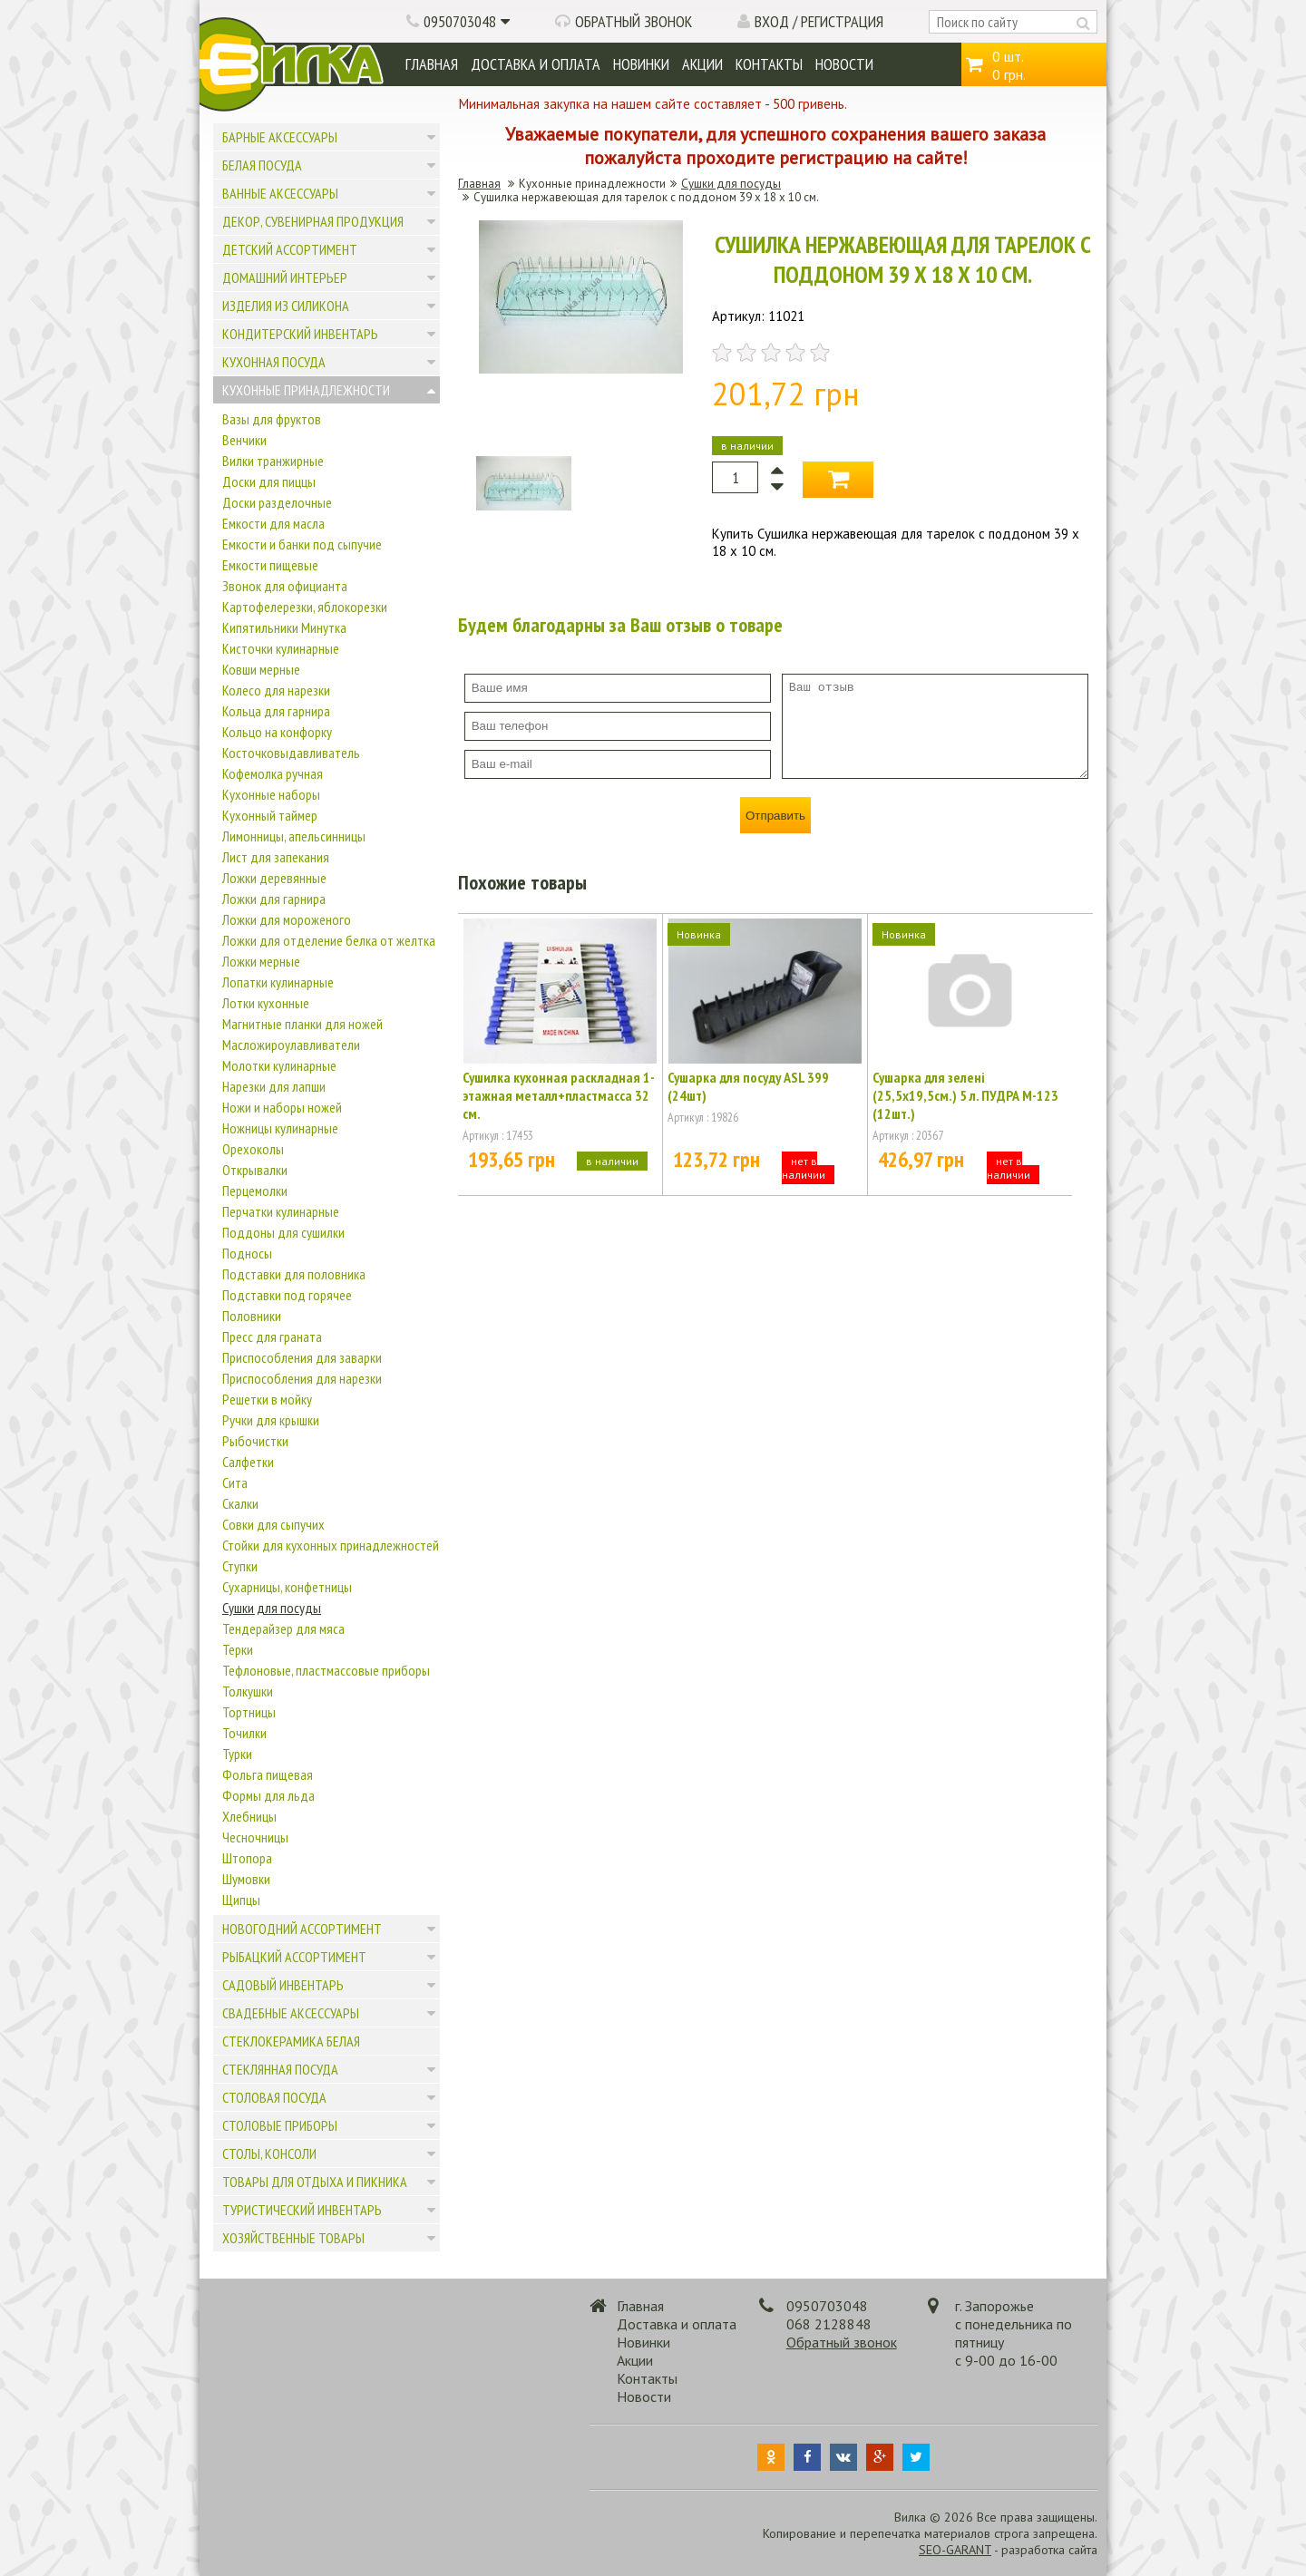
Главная (431, 63)
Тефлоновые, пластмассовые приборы (326, 1670)
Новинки (641, 63)
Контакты (769, 63)
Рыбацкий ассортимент (294, 1957)
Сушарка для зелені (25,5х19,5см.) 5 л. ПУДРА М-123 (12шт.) (965, 1095)
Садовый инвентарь (283, 1985)
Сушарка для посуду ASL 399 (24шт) (748, 1086)
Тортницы (249, 1712)
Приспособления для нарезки (302, 1378)
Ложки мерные (261, 961)
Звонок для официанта (284, 586)
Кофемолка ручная (272, 773)
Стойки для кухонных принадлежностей (330, 1545)
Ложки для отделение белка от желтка (328, 940)
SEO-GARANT (955, 2550)
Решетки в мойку (267, 1399)
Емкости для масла (273, 523)
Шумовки (246, 1879)
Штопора (247, 1858)
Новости (844, 63)
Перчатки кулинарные (280, 1211)
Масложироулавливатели (291, 1044)
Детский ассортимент (289, 249)
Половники (251, 1316)
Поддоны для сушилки (283, 1232)
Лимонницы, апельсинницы (293, 836)
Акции (702, 63)
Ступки (240, 1566)
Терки (237, 1649)
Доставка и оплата (535, 63)
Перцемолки (255, 1190)
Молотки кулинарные (279, 1065)
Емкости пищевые (270, 565)
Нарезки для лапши (274, 1086)
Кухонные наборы (271, 794)
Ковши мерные (261, 669)
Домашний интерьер (284, 277)
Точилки (244, 1733)
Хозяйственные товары (293, 2238)
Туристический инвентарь (302, 2210)
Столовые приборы (279, 2125)
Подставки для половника (293, 1274)
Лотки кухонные (265, 1003)
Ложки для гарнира (274, 898)
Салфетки (248, 1462)
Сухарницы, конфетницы (287, 1587)
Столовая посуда (274, 2097)
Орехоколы (253, 1149)
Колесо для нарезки (276, 690)
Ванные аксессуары (280, 193)
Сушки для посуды (271, 1608)
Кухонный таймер (269, 815)
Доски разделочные (277, 502)
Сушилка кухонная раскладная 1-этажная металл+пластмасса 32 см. (559, 1095)
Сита (235, 1482)
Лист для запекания (275, 857)
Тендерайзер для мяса (283, 1628)
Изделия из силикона (285, 305)
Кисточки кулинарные (280, 648)
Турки (237, 1754)
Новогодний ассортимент (302, 1929)
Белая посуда (262, 165)
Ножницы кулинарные (280, 1128)
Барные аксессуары (279, 137)
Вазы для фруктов (271, 419)
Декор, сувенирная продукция (313, 221)
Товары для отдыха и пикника (314, 2182)
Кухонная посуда (274, 362)
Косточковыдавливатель (291, 753)
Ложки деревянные (274, 878)
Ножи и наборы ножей (282, 1107)
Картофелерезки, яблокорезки (304, 607)
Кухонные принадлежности (306, 390)
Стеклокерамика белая (291, 2041)
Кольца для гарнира (276, 711)
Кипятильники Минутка (284, 627)
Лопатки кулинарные (278, 982)
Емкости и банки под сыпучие (302, 544)
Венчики (244, 440)
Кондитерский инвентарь (300, 334)
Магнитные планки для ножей (302, 1024)
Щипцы (241, 1900)
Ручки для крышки (270, 1420)
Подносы (247, 1253)
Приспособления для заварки (302, 1357)
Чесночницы (255, 1837)
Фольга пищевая (267, 1774)
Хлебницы (249, 1816)
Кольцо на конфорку (277, 732)
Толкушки (247, 1691)
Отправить (775, 815)
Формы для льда (268, 1795)
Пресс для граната (272, 1336)
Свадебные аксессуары (290, 2013)
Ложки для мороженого (286, 919)
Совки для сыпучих (273, 1524)
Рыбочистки (255, 1441)
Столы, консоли (269, 2153)
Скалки (240, 1503)
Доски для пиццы (269, 481)
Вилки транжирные (273, 461)
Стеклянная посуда (280, 2069)
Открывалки (255, 1170)
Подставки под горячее (287, 1295)
